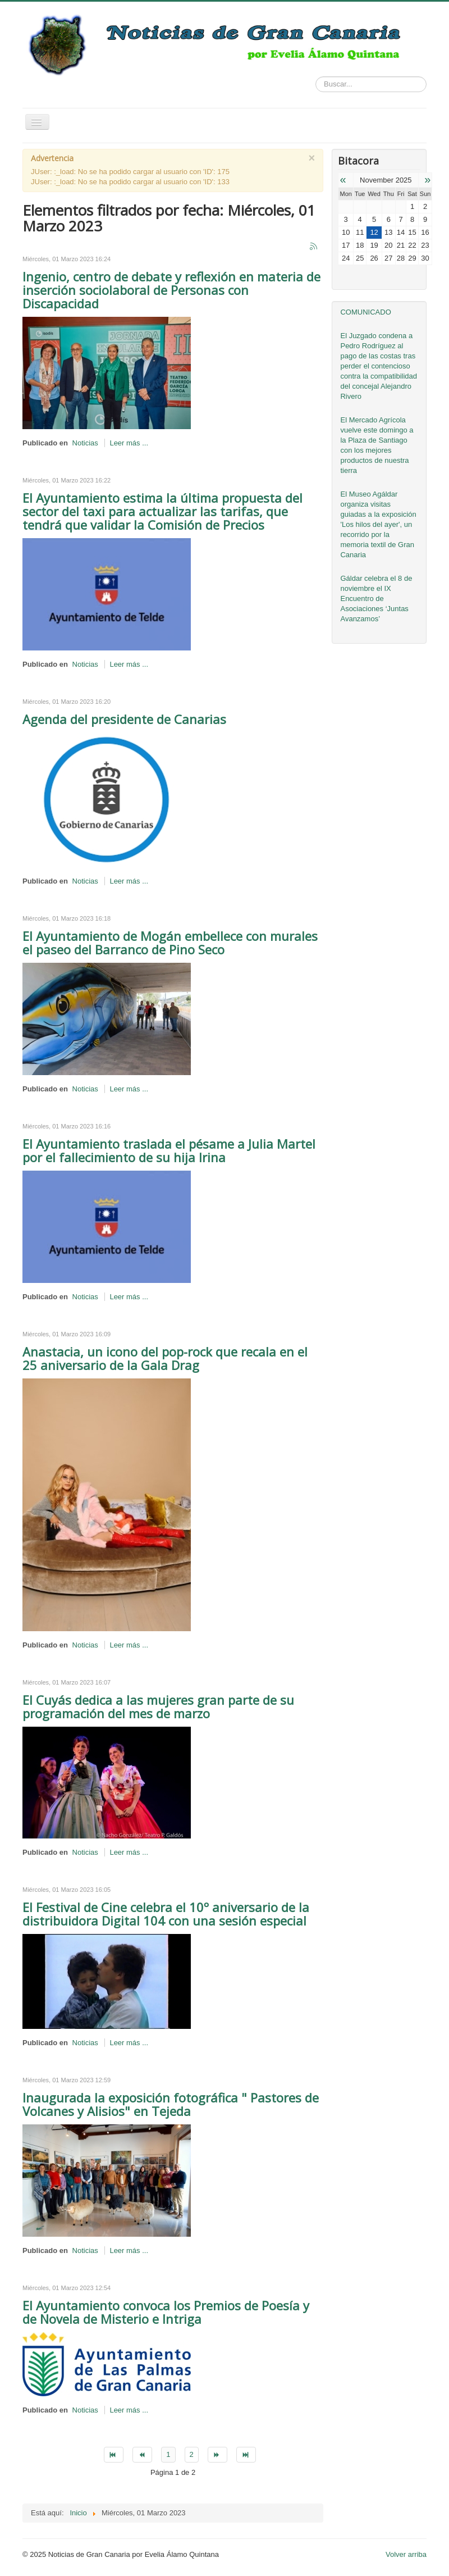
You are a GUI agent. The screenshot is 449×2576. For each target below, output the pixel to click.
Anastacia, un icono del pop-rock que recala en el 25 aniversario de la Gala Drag (165, 1358)
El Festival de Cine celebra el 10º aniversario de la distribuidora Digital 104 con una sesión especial (165, 1914)
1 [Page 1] (168, 2454)
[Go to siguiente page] (217, 2455)
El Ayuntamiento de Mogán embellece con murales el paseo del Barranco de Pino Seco (170, 942)
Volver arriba (406, 2554)
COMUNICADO (365, 312)
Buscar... (315, 76)
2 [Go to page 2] (192, 2454)
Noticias (85, 443)
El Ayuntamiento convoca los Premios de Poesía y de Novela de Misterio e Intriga (165, 2312)
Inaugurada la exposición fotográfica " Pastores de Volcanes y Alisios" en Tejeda (170, 2104)
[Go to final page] (246, 2455)
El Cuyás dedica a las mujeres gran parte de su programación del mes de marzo (158, 1706)
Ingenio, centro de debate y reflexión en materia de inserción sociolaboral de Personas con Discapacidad (171, 290)
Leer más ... (128, 443)
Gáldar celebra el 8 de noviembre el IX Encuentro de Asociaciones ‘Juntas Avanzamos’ (376, 598)
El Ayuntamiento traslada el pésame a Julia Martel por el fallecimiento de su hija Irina (168, 1150)
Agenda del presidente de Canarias (124, 719)
